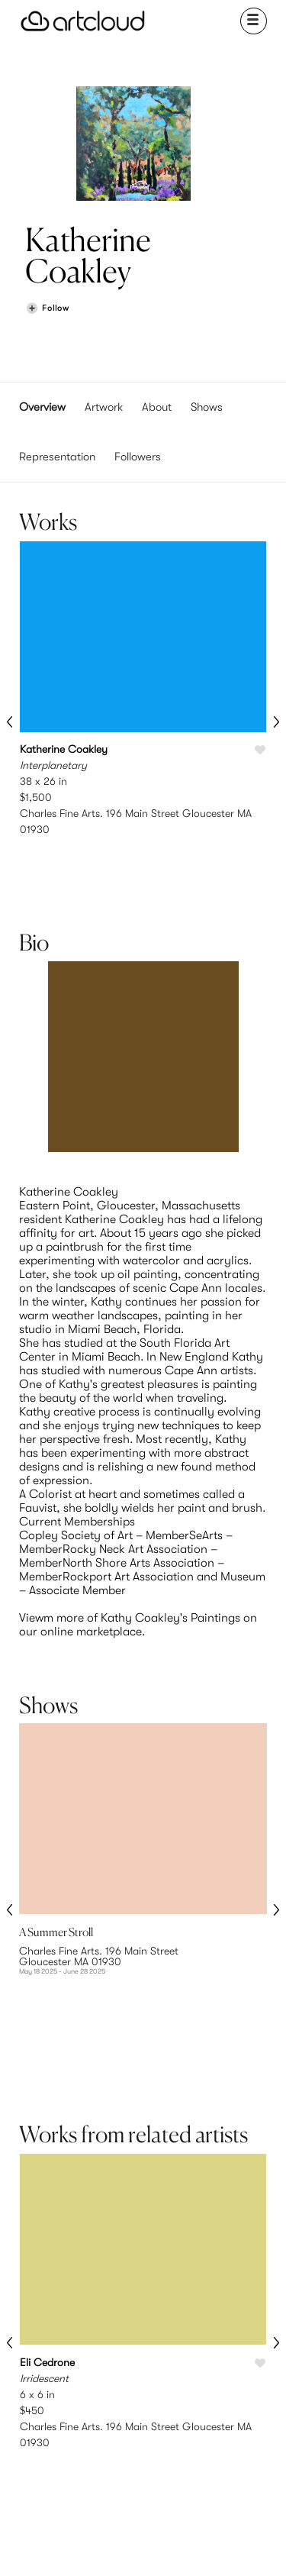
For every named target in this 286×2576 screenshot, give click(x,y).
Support (116, 2395)
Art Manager (177, 2395)
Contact (239, 2395)
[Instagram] (80, 2543)
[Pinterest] (105, 2543)
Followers (137, 456)
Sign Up (177, 2360)
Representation (57, 456)
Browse (53, 2360)
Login (177, 2377)
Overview (42, 407)
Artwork (104, 407)
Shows (207, 407)
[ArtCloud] (82, 21)
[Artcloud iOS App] (179, 2545)
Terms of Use (114, 2493)
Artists (53, 2377)
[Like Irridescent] (260, 2180)
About (157, 407)
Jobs (239, 2377)
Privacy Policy (171, 2493)
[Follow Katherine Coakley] (47, 309)
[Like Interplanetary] (260, 750)
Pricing (115, 2377)
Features (115, 2360)
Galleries (54, 2395)
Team (239, 2360)
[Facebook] (131, 2543)
